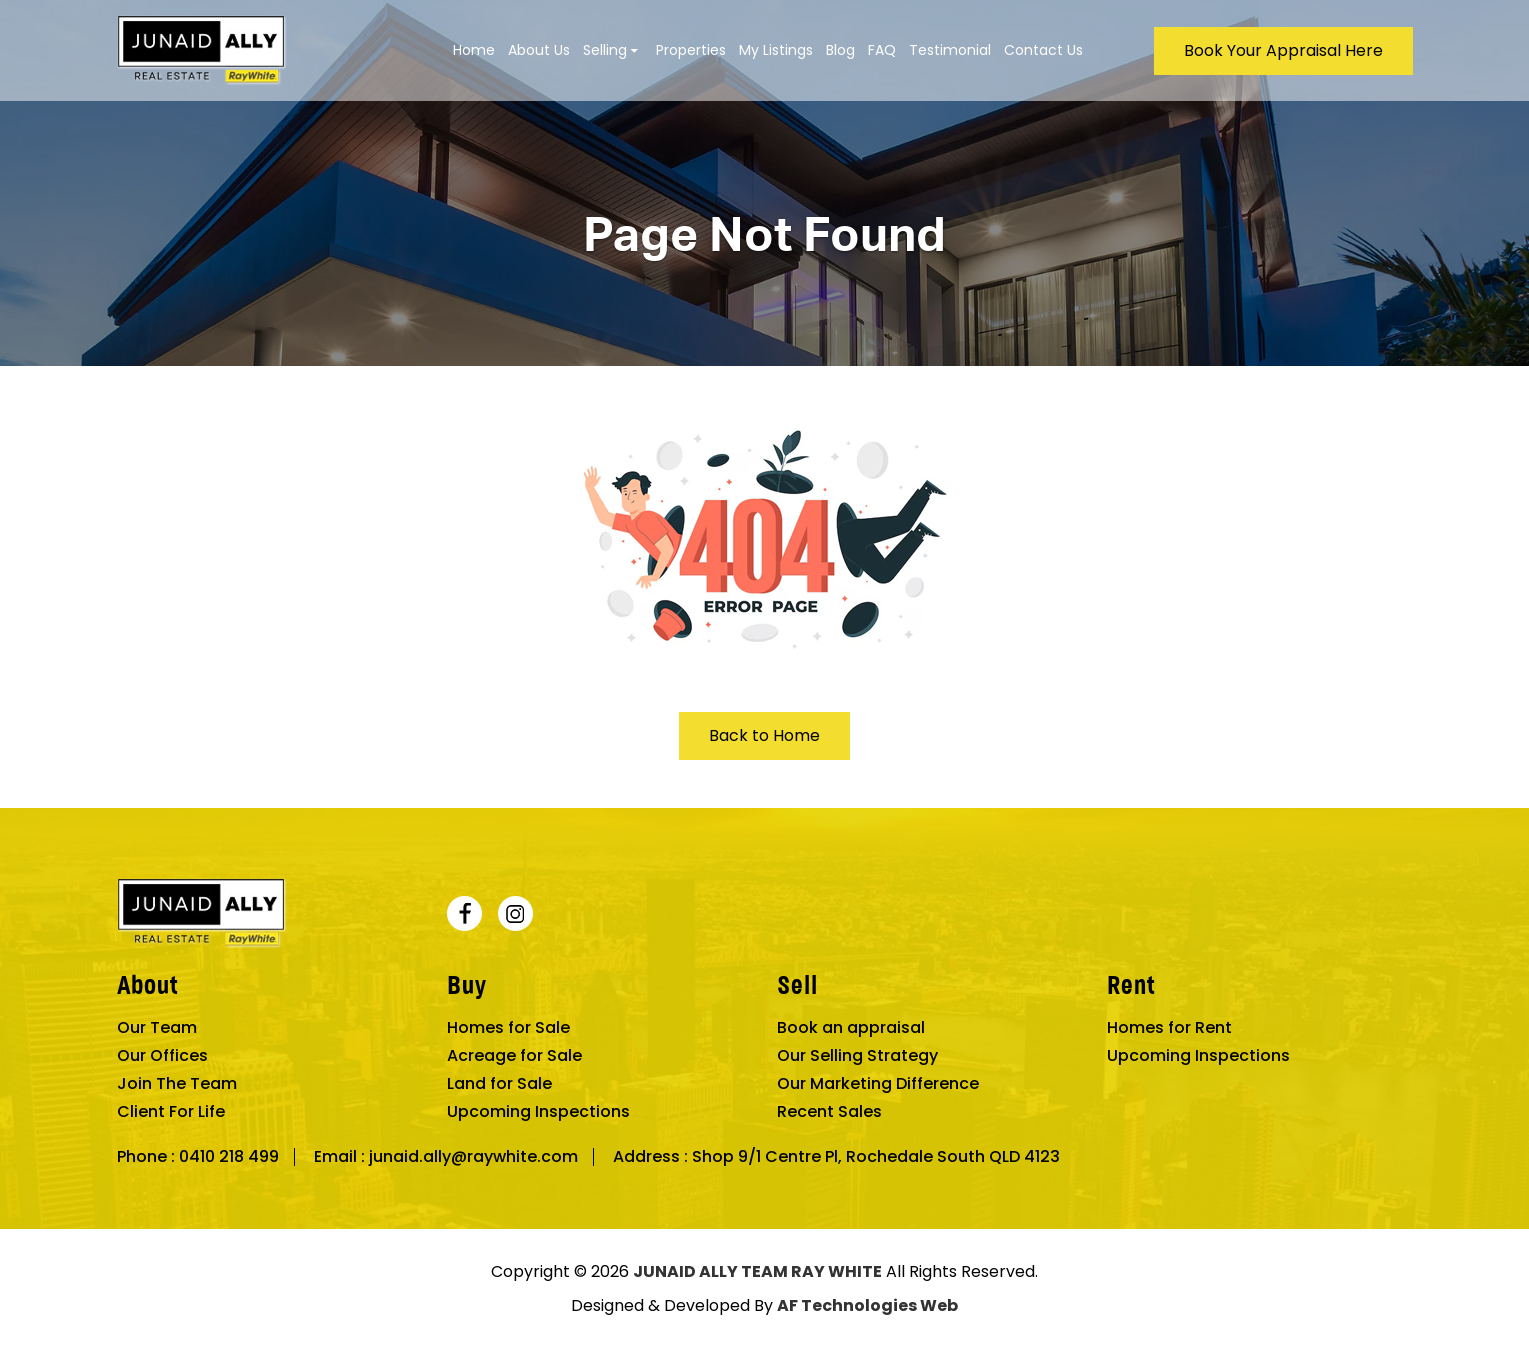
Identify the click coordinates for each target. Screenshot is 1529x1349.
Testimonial (950, 50)
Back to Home (764, 735)
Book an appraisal (851, 1028)
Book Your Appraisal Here (1283, 50)
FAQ (882, 50)
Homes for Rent (1169, 1028)
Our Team (157, 1028)
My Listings (776, 50)
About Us (539, 50)
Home (474, 50)
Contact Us (1043, 50)
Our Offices (162, 1056)
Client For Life (171, 1112)
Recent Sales (829, 1112)
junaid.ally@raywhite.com (473, 1157)
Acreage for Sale (514, 1056)
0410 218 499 (229, 1157)
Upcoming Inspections (538, 1112)
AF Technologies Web (867, 1305)
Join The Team (177, 1084)
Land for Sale (499, 1084)
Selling (605, 50)
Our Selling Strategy (857, 1056)
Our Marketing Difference (878, 1084)
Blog (840, 50)
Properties (691, 50)
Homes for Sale (508, 1028)
